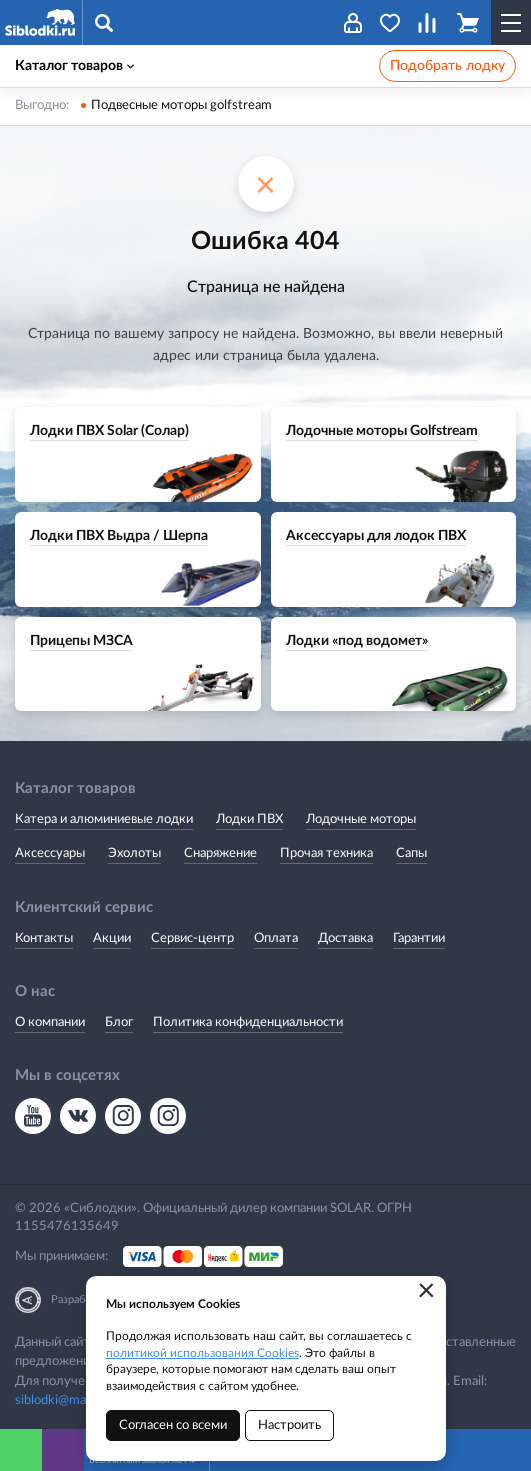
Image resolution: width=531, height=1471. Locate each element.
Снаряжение (220, 853)
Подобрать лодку (447, 66)
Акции (112, 938)
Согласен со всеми (173, 1425)
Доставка (345, 938)
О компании (50, 1022)
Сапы (411, 853)
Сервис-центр (192, 938)
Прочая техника (326, 853)
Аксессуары (50, 853)
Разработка (79, 1299)
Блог (119, 1022)
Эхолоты (134, 853)
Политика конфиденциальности (248, 1022)
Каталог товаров (74, 66)
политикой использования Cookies (202, 1353)
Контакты (44, 938)
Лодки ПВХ (249, 819)
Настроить (289, 1425)
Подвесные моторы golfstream (181, 105)
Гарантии (419, 938)
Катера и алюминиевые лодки (104, 819)
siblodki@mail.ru (61, 1400)
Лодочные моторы (361, 819)
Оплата (276, 938)
